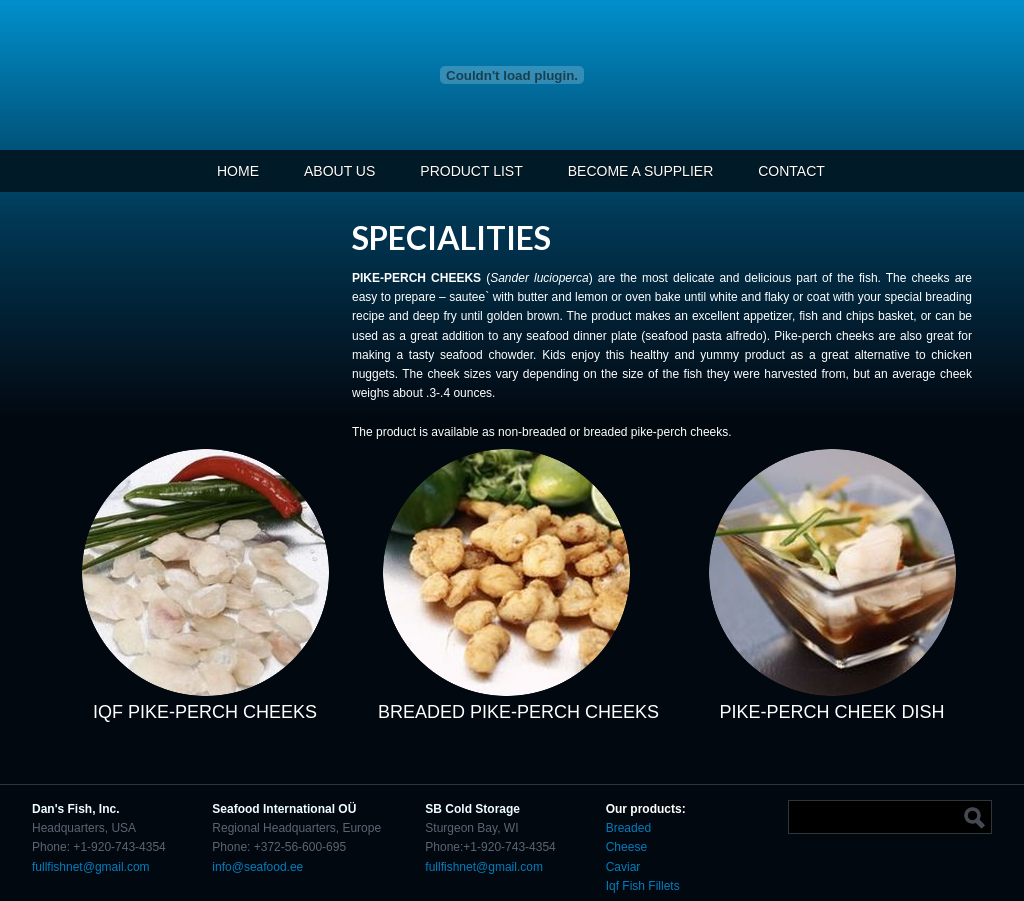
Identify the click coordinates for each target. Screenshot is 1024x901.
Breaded (628, 828)
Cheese (626, 847)
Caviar (625, 867)
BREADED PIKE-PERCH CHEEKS (518, 712)
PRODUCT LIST (471, 171)
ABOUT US (339, 171)
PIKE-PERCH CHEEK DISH (832, 712)
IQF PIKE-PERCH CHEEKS (205, 712)
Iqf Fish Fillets (643, 886)
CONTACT (791, 171)
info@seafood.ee (257, 867)
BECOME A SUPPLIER (641, 171)
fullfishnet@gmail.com (91, 867)
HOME (238, 171)
